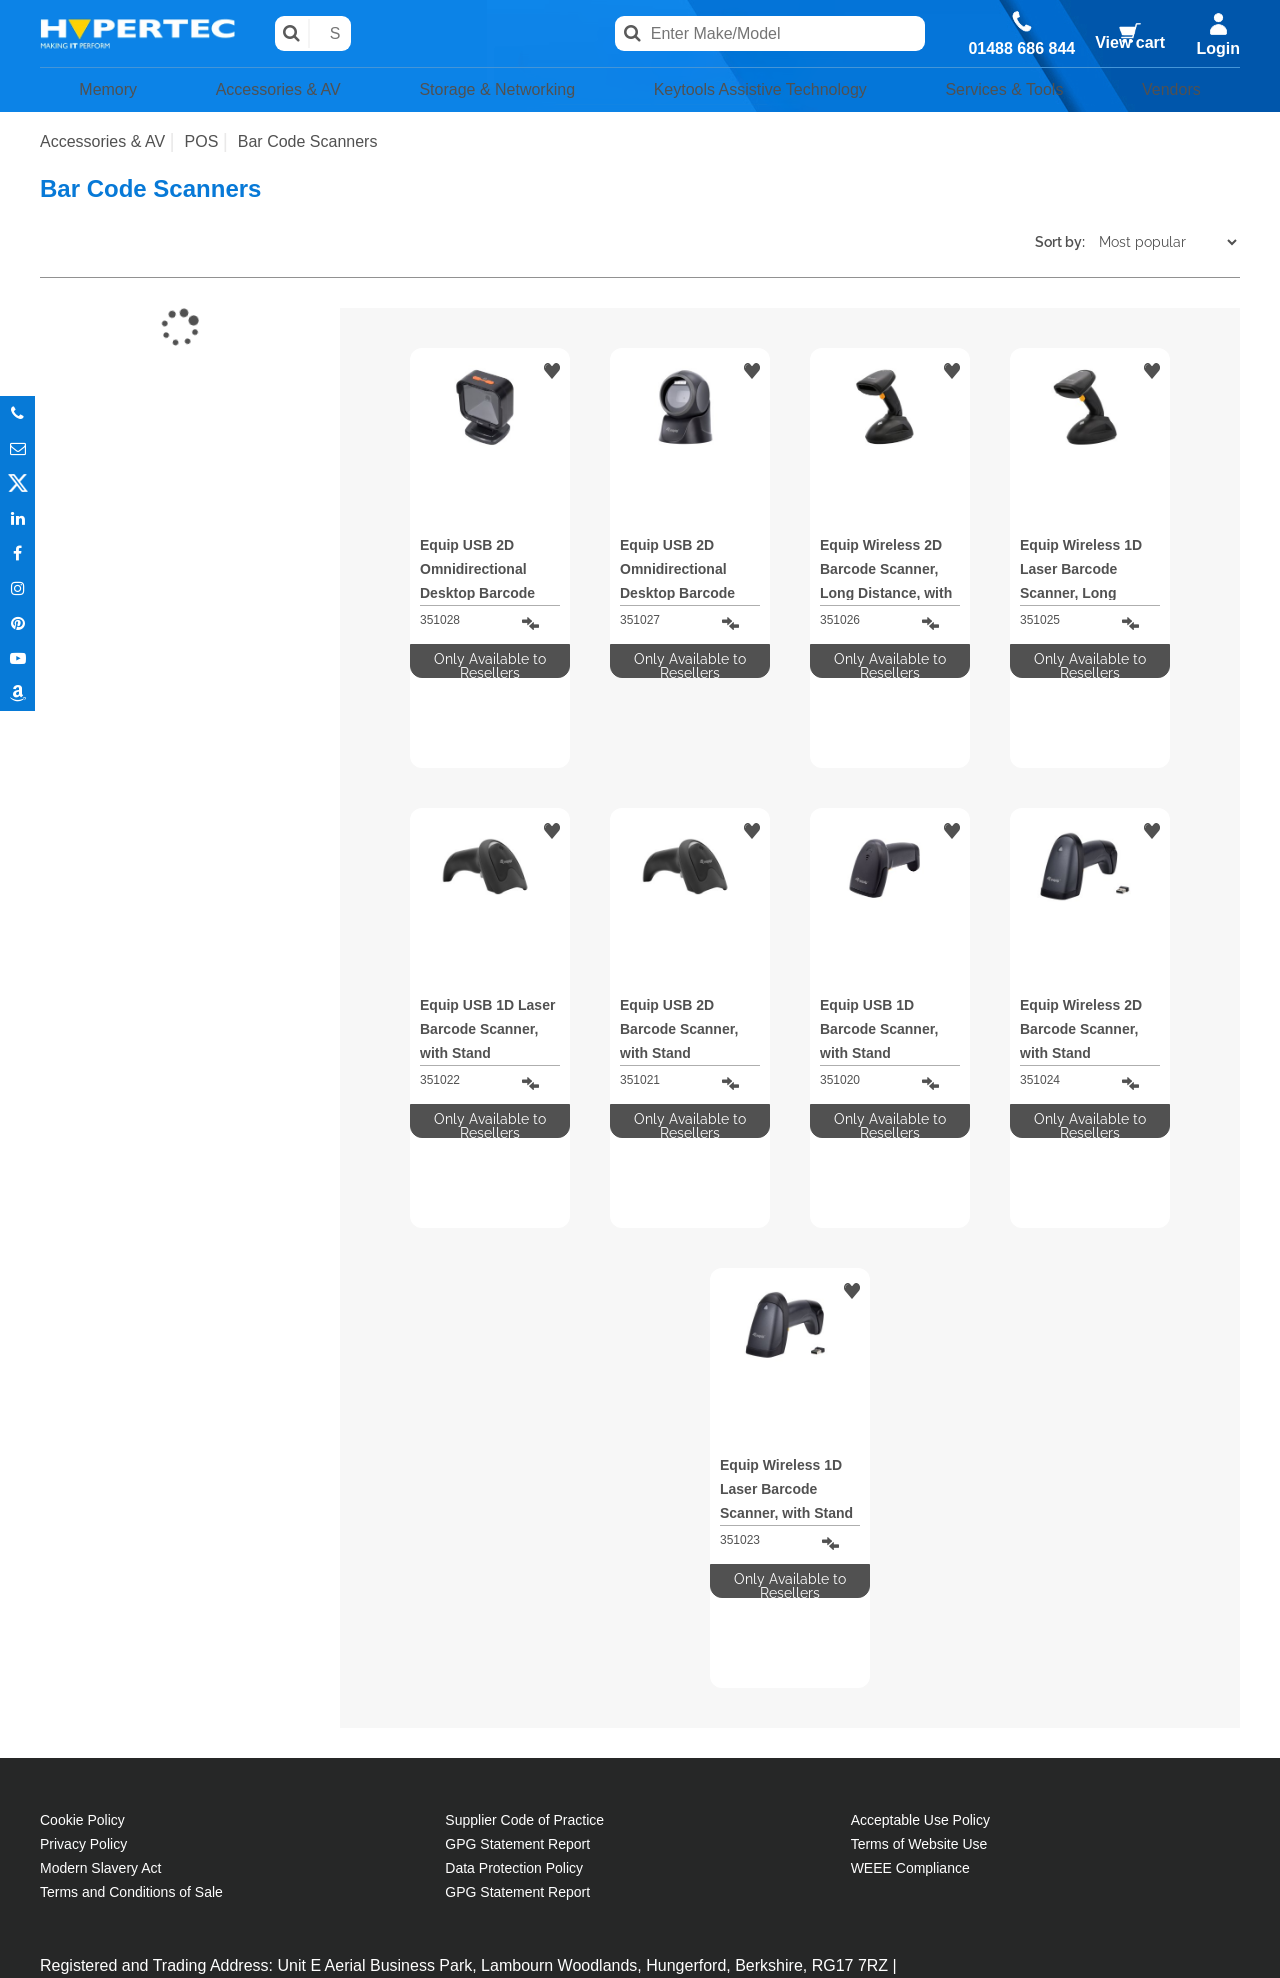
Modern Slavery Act (100, 1602)
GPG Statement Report (517, 1578)
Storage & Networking (485, 92)
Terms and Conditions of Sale (131, 1626)
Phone (17, 413)
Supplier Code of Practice (524, 1554)
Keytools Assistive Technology (763, 92)
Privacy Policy (83, 1578)
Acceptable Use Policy (920, 1554)
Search (322, 34)
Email (17, 448)
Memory (100, 92)
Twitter (17, 483)
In (17, 518)
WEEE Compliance (910, 1602)
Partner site (640, 1945)
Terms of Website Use (919, 1578)
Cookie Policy (82, 1554)
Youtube (17, 658)
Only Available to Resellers (490, 668)
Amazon (17, 693)
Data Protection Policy (514, 1602)
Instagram (17, 588)
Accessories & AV (263, 92)
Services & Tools (1019, 92)
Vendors (1178, 92)
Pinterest (17, 623)
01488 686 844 (1018, 49)
